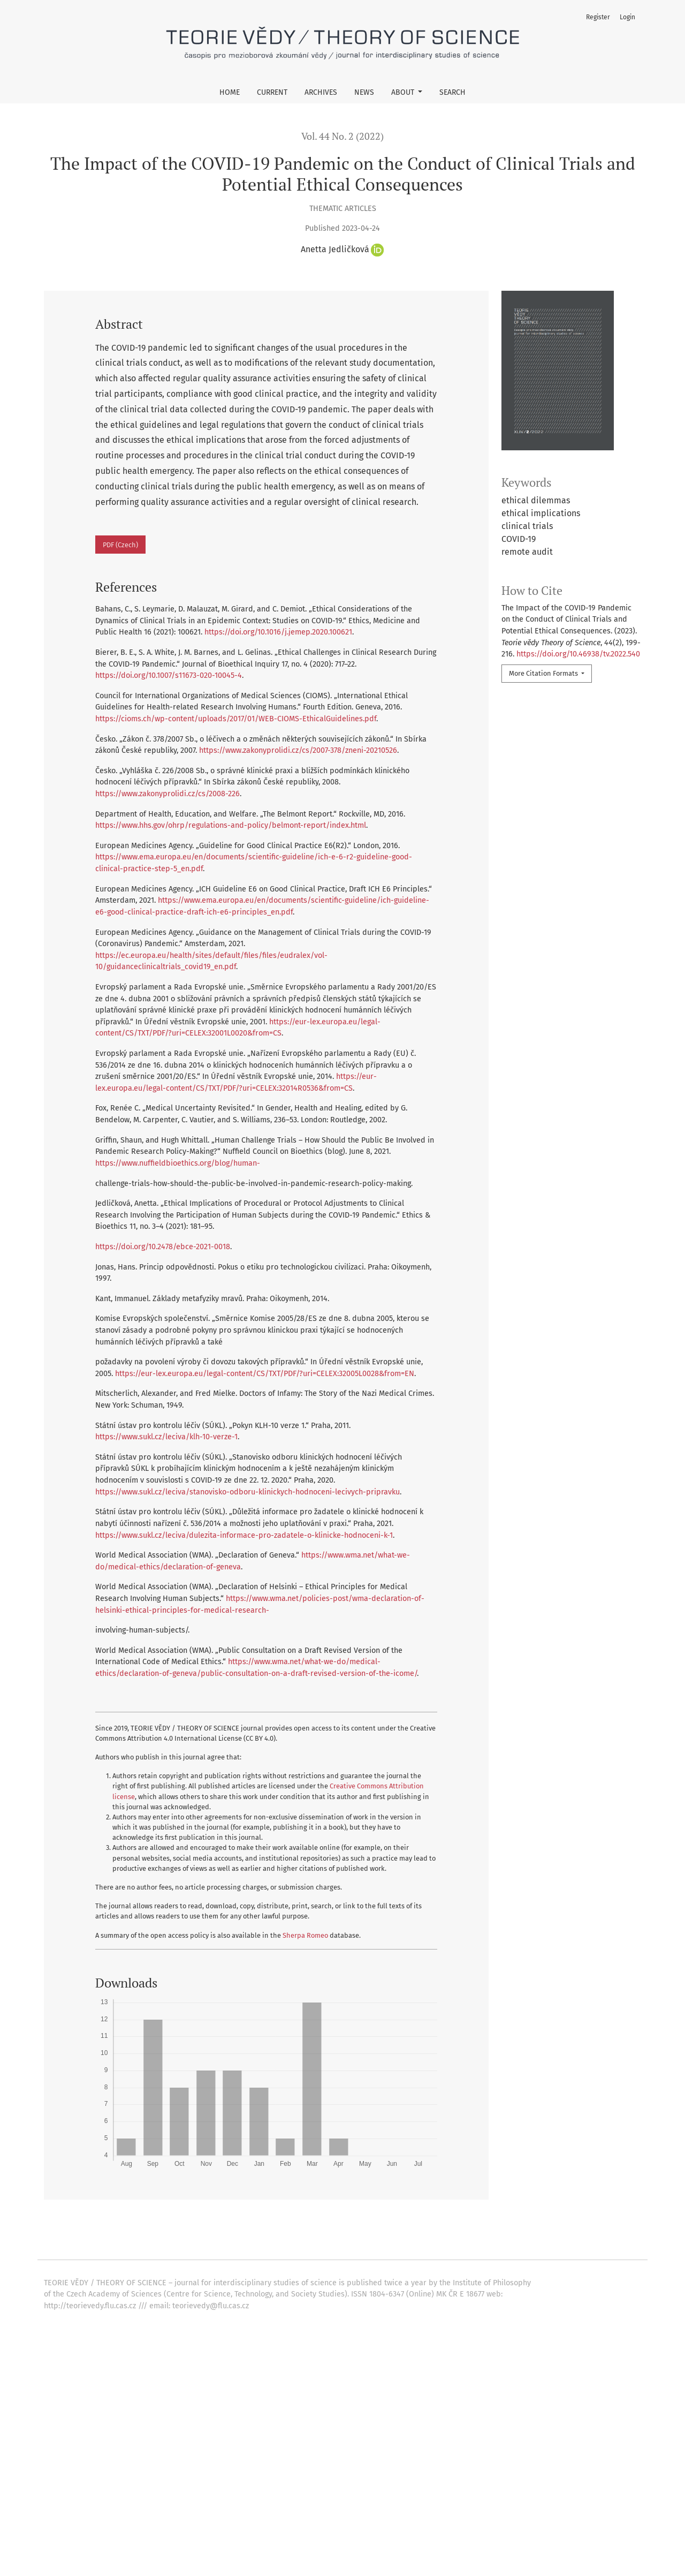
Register (598, 17)
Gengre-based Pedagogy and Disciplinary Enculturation (209, 2325)
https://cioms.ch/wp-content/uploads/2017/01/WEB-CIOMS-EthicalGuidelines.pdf (235, 718)
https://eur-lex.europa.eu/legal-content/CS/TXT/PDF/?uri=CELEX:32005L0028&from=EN (264, 1373)
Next (406, 2407)
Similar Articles (85, 2227)
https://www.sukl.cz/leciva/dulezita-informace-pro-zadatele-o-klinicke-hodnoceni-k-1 (244, 1535)
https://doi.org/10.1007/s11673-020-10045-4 (168, 675)
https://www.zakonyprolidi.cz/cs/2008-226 (167, 793)
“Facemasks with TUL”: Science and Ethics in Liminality (259, 2278)
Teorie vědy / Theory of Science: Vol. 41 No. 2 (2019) (508, 2290)
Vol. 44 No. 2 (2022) (342, 136)
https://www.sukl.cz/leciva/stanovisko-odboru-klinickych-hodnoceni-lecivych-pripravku (247, 1492)
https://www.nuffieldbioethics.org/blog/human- (177, 1163)
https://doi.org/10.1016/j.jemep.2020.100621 (278, 632)
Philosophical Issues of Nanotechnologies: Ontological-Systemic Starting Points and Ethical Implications (327, 2255)
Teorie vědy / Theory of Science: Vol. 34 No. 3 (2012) (399, 2325)
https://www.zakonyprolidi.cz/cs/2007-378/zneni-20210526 (298, 750)
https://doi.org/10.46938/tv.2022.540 (578, 654)
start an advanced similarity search (154, 2431)
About (403, 92)
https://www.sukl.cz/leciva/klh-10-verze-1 (166, 1436)
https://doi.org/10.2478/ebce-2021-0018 (162, 1246)
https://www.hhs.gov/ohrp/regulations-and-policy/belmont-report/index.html (230, 825)
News (364, 92)
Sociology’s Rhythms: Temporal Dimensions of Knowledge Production (222, 2302)
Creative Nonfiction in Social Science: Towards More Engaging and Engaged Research (268, 2290)
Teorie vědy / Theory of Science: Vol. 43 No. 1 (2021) (347, 2313)
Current (272, 92)
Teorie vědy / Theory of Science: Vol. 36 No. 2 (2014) (242, 2371)
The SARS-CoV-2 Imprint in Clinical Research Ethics (197, 2244)
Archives (321, 92)
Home (229, 92)
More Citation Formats (544, 673)
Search (452, 92)
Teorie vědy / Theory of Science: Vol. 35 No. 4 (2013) (434, 2302)
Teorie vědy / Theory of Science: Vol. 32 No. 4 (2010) (450, 2383)
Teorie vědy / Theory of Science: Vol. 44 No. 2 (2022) (448, 2278)
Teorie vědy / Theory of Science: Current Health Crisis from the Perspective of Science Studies (454, 2244)
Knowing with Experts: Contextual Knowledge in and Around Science (239, 2383)
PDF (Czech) (120, 545)
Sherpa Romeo (305, 1935)
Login (627, 17)
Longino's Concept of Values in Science (187, 2313)
